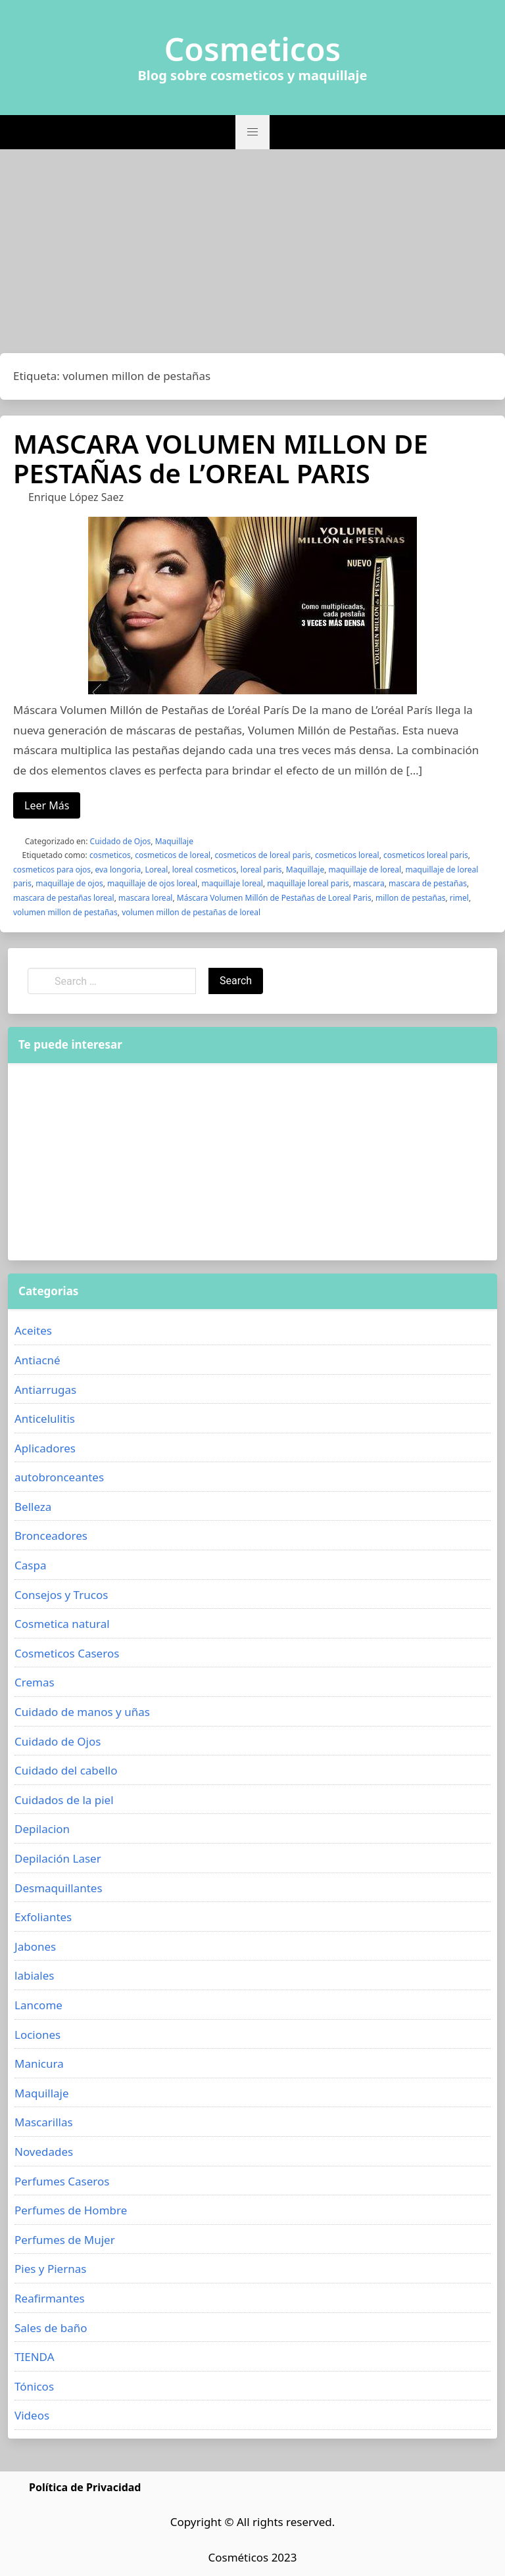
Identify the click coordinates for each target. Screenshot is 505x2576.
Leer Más (46, 805)
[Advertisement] (252, 254)
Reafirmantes (49, 2298)
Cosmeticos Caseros (66, 1653)
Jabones (35, 1946)
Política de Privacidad (85, 2487)
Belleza (32, 1506)
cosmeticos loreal (347, 855)
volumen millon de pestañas (65, 912)
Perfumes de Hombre (70, 2210)
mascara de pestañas (428, 883)
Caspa (30, 1565)
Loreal (156, 869)
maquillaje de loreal (365, 869)
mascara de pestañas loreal (63, 897)
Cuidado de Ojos (120, 841)
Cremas (34, 1682)
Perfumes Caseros (61, 2181)
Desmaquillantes (58, 1888)
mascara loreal (145, 897)
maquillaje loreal (232, 883)
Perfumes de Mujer (64, 2239)
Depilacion (42, 1828)
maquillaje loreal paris (308, 883)
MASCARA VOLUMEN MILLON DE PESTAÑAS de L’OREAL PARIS (220, 458)
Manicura (39, 2063)
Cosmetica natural (62, 1623)
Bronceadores (50, 1535)
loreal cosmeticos (204, 869)
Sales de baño (50, 2327)
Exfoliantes (43, 1916)
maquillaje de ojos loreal (152, 883)
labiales (34, 1975)
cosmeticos (110, 855)
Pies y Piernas (50, 2268)
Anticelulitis (44, 1418)
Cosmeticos (252, 49)
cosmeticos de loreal (172, 855)
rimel (459, 897)
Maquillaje (174, 841)
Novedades (43, 2151)
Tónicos (34, 2386)
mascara (369, 883)
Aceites (33, 1330)
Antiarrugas (45, 1389)
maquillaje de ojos (69, 883)
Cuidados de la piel (64, 1799)
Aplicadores (45, 1448)
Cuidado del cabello (65, 1770)
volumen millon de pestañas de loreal (191, 912)
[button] (252, 132)
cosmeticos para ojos (52, 869)
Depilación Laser (57, 1858)
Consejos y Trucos (61, 1594)
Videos (31, 2415)
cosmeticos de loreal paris (263, 855)
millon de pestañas (410, 897)
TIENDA (34, 2356)
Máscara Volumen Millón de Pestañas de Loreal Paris (274, 897)
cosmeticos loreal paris (425, 855)
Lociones (37, 2034)
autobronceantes (59, 1477)
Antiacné (37, 1360)
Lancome (38, 2005)
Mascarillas (43, 2122)
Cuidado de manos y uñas (82, 1711)
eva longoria (118, 869)
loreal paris (261, 869)
